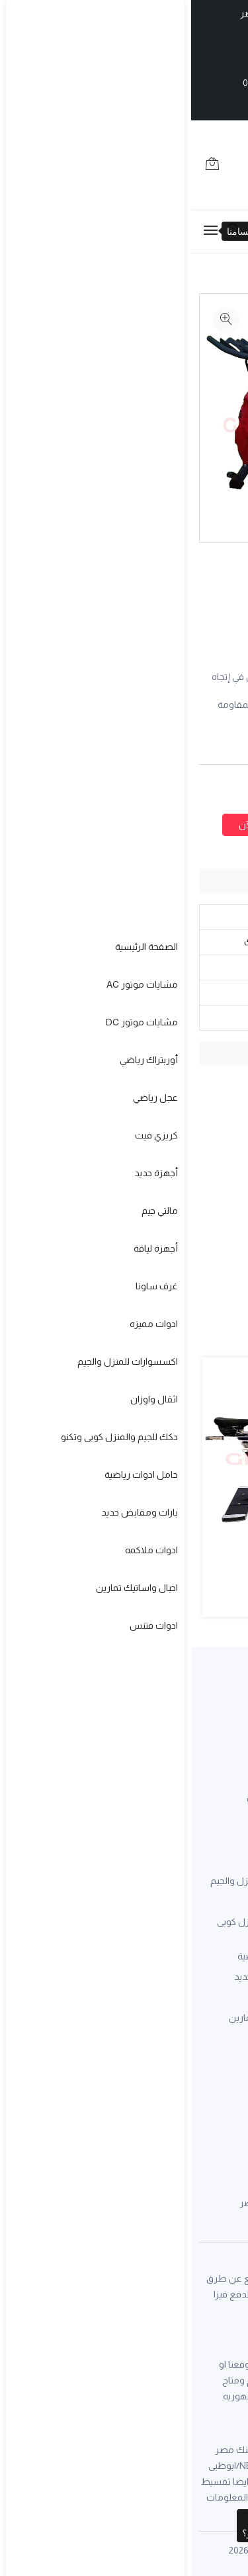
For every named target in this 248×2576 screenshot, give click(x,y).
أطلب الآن (68, 825)
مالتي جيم (222, 1983)
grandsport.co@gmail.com (167, 2094)
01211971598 (111, 55)
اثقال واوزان (96, 1901)
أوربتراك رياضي (211, 1901)
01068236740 (192, 2175)
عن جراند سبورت (88, 1798)
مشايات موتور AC (204, 1860)
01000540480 (80, 82)
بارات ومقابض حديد (81, 1976)
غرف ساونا (219, 2024)
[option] (222, 315)
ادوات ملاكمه (93, 1997)
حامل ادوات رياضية (83, 1956)
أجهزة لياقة (218, 2003)
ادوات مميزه (95, 1860)
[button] (172, 1632)
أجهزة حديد (218, 1962)
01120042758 (131, 2175)
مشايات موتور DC (204, 1880)
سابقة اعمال (215, 1798)
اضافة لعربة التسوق (177, 825)
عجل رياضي (217, 1921)
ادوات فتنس (95, 2038)
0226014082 (150, 82)
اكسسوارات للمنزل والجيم (69, 1880)
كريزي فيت (218, 1942)
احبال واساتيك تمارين (79, 2017)
